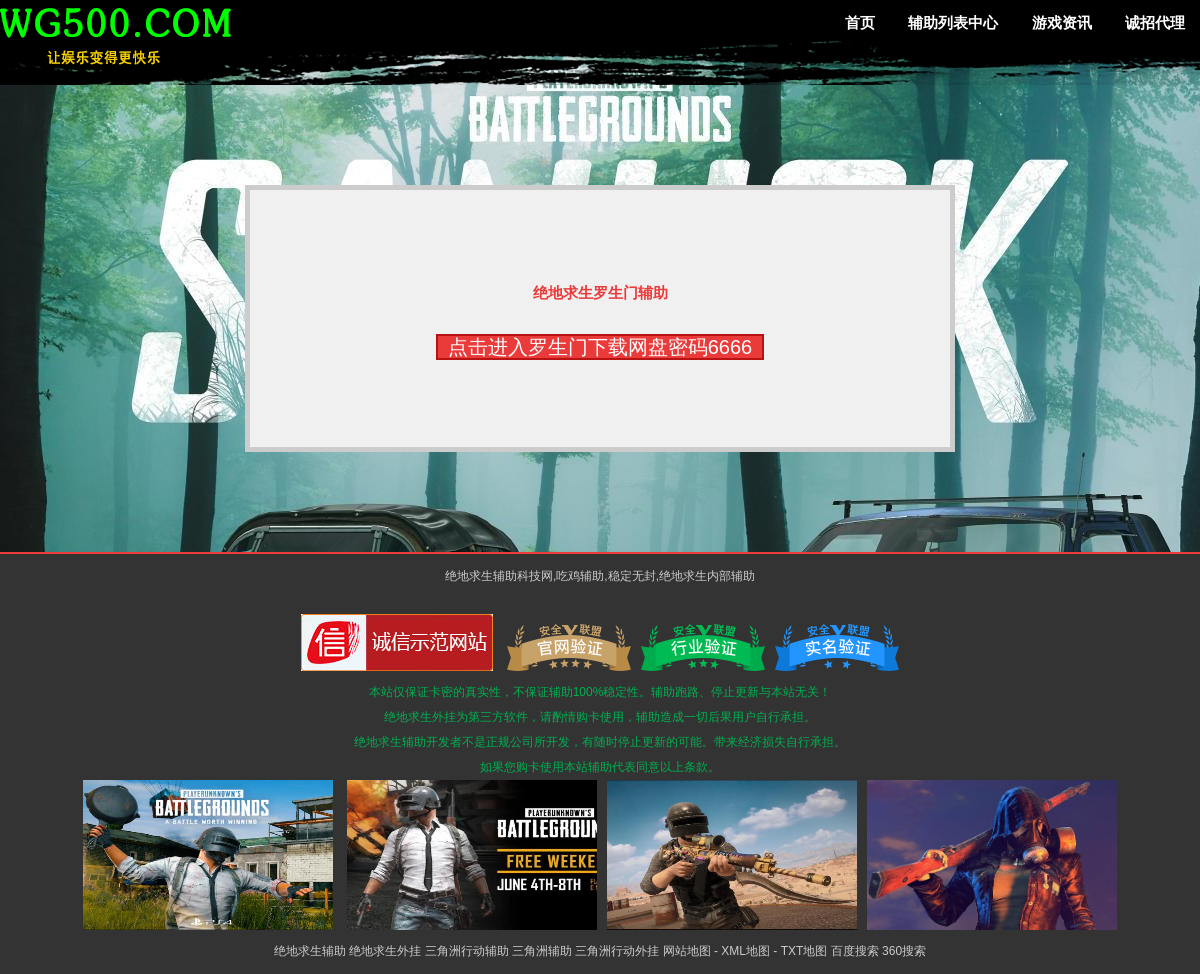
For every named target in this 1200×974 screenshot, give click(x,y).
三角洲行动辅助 (467, 951)
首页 (860, 22)
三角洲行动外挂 (617, 951)
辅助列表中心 (953, 22)
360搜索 (904, 951)
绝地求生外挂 (385, 951)
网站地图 (687, 951)
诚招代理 (1155, 22)
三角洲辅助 (542, 951)
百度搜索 (855, 951)
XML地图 (745, 951)
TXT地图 (804, 951)
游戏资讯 (1062, 22)
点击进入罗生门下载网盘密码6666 (600, 347)
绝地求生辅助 (310, 951)
